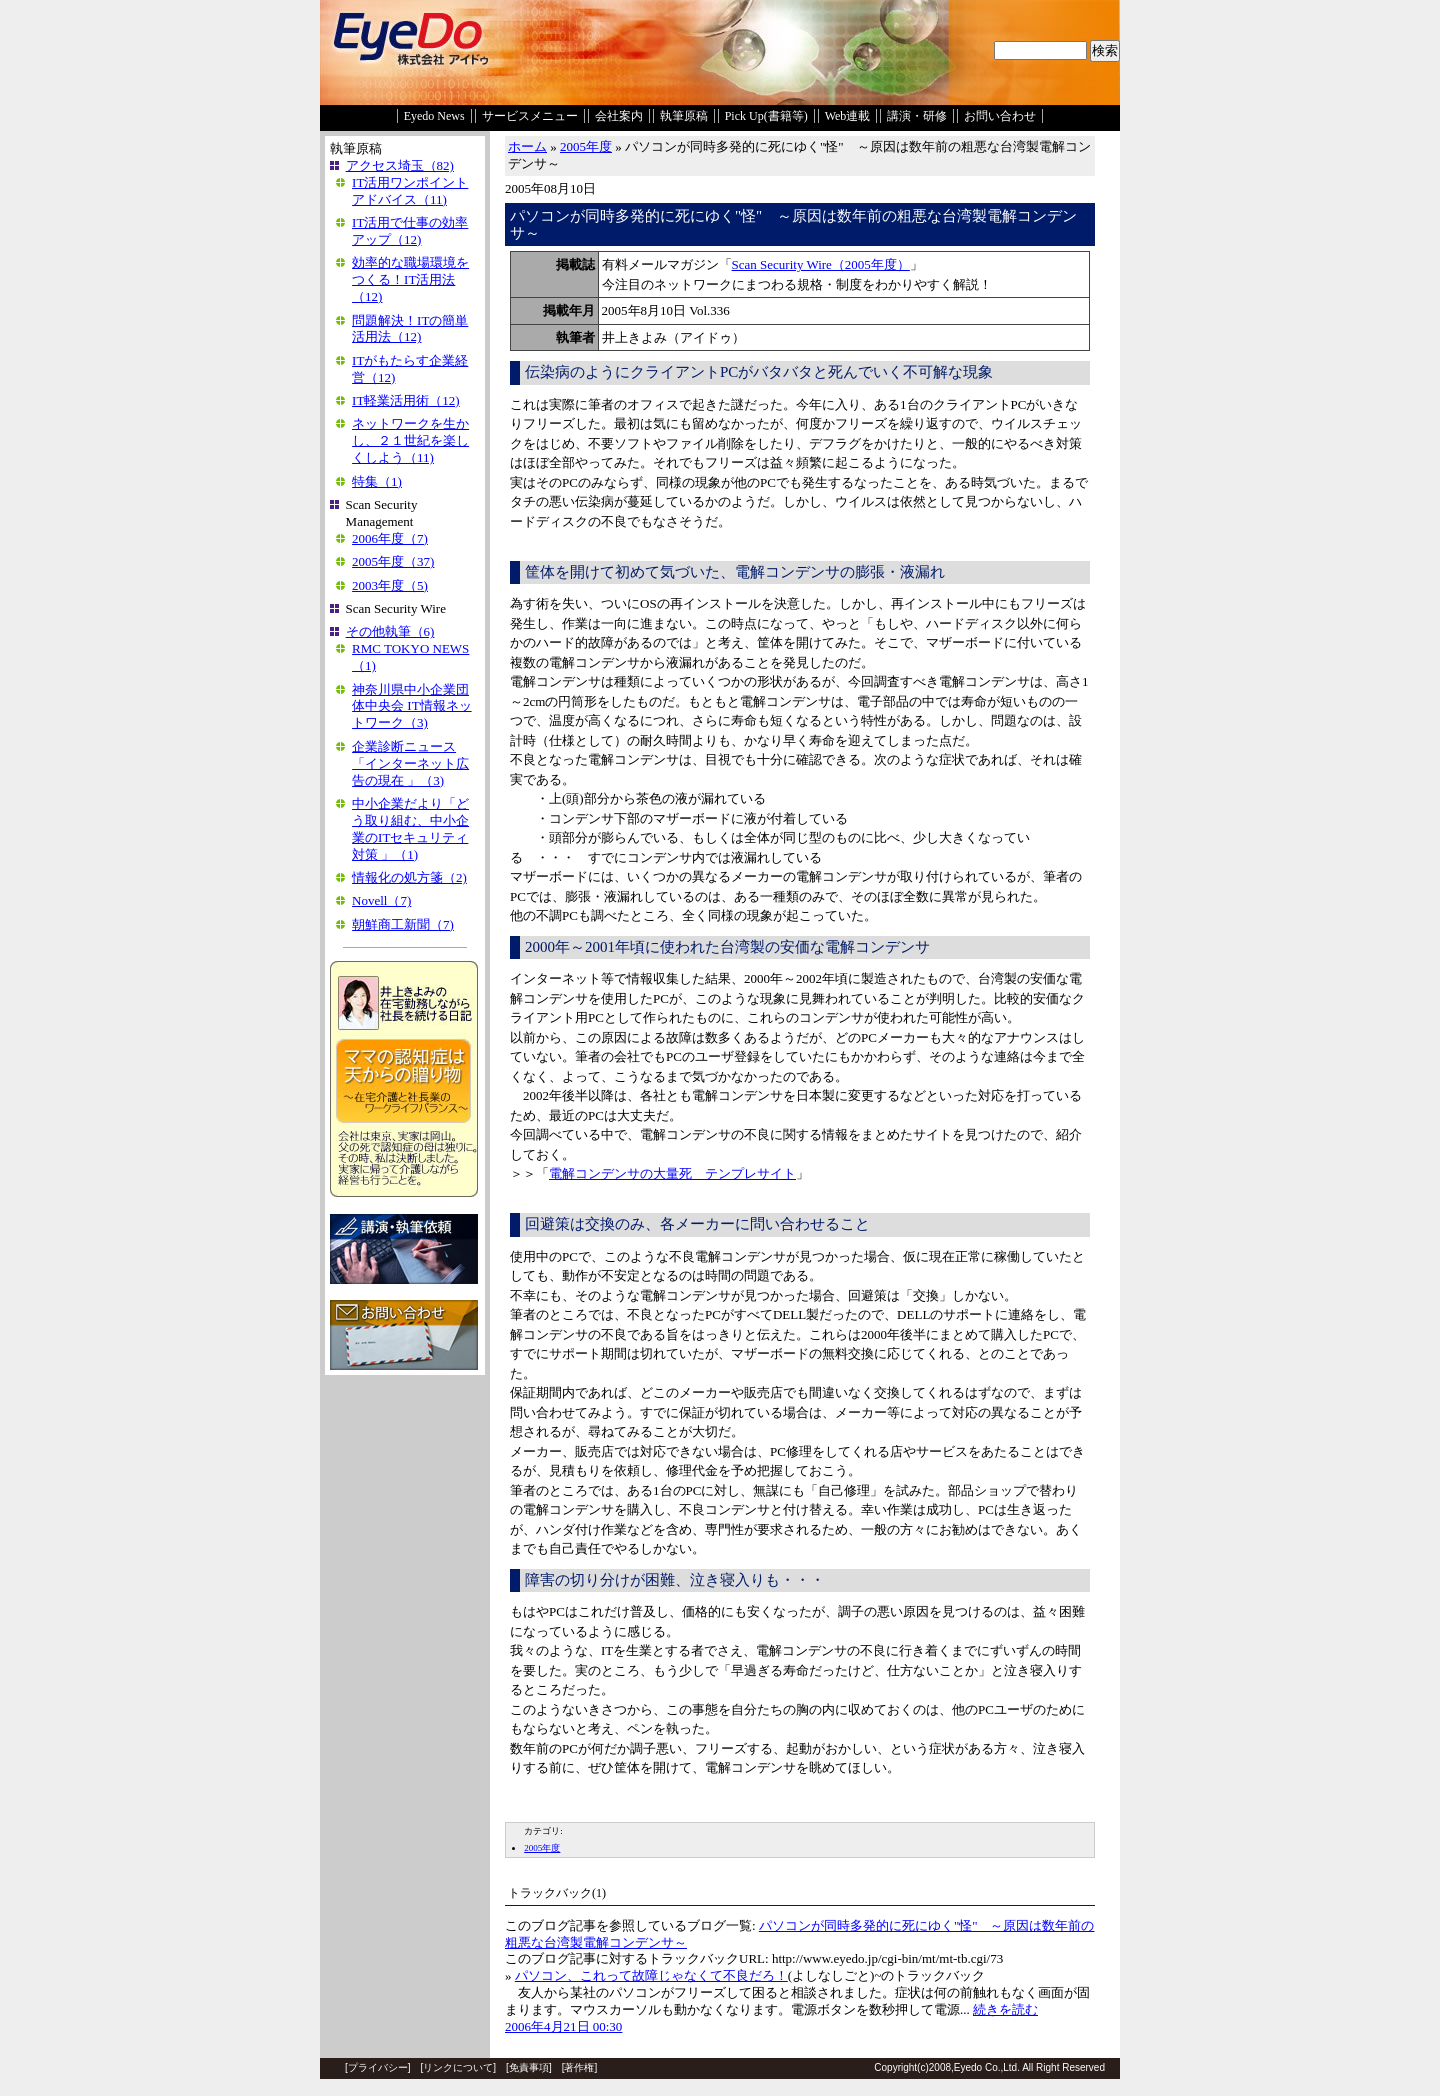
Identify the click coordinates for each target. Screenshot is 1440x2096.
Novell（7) (381, 900)
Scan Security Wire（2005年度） (821, 264)
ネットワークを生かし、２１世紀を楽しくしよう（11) (410, 440)
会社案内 (619, 116)
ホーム (527, 146)
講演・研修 (917, 116)
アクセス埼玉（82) (400, 165)
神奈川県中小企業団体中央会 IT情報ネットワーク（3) (412, 706)
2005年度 (586, 146)
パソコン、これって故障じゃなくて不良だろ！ (651, 1975)
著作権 (579, 2067)
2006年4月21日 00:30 (563, 2026)
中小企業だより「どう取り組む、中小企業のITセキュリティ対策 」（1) (410, 829)
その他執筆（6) (390, 631)
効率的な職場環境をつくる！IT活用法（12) (410, 279)
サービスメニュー (530, 116)
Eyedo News (434, 116)
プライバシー (378, 2067)
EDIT (517, 1806)
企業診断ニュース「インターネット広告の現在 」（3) (410, 763)
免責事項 (529, 2067)
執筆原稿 (684, 116)
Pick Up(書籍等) (766, 116)
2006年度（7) (390, 538)
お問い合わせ (1000, 116)
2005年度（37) (393, 561)
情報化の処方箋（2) (409, 877)
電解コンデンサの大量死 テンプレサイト (672, 1173)
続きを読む (1005, 2009)
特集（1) (377, 481)
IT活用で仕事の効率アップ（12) (410, 231)
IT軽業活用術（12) (406, 400)
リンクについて (458, 2067)
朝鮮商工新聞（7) (403, 924)
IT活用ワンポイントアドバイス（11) (410, 191)
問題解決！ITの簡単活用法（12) (410, 329)
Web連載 (848, 116)
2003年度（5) (390, 585)
